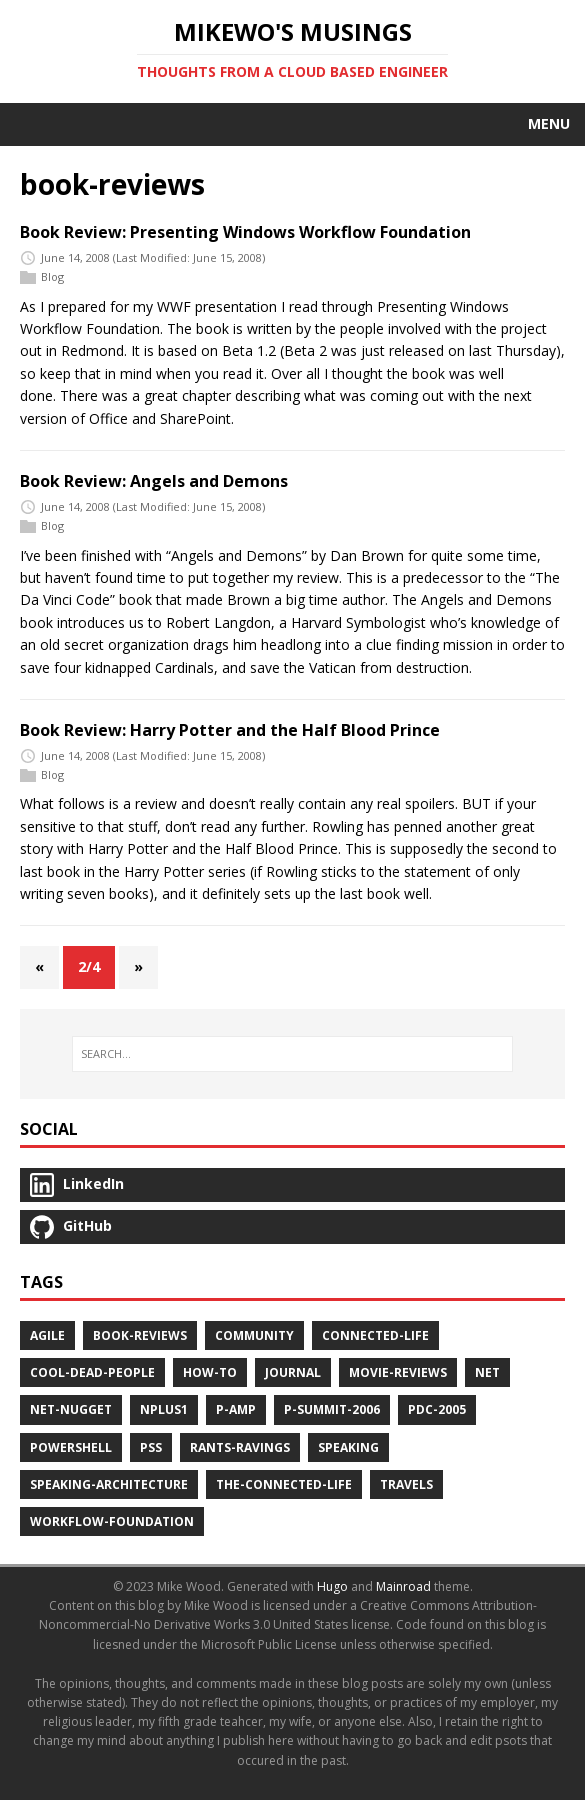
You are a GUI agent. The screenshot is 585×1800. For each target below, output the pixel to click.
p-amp (236, 1409)
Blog (52, 276)
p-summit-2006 (332, 1409)
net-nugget (71, 1409)
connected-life (375, 1335)
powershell (71, 1447)
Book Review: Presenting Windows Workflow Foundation (245, 232)
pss (151, 1447)
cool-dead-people (92, 1372)
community (254, 1335)
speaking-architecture (109, 1484)
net (487, 1372)
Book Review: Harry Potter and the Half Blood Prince (230, 730)
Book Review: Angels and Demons (154, 481)
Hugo (332, 1586)
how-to (210, 1372)
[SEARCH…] (292, 1054)
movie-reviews (398, 1372)
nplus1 (164, 1409)
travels (406, 1484)
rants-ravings (240, 1447)
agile (47, 1335)
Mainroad (403, 1586)
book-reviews (140, 1335)
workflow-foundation (112, 1521)
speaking (348, 1447)
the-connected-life (284, 1484)
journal (293, 1372)
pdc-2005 (437, 1409)
